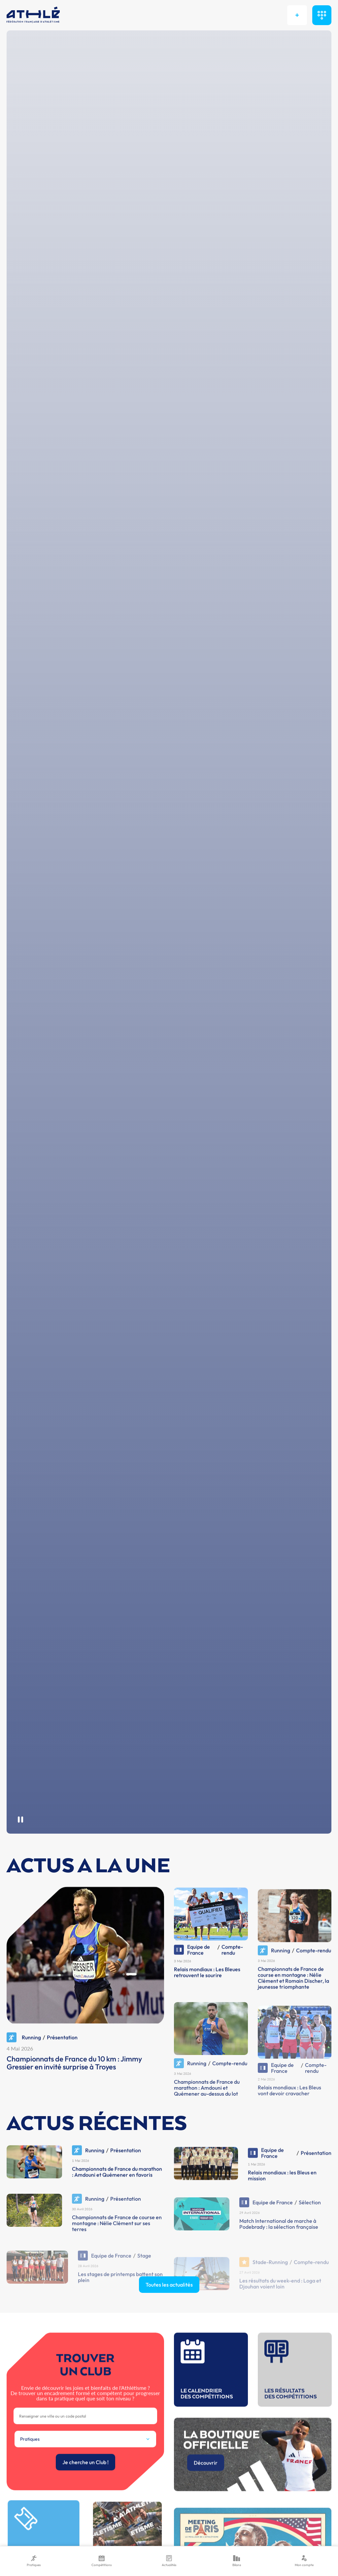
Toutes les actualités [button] (169, 2312)
